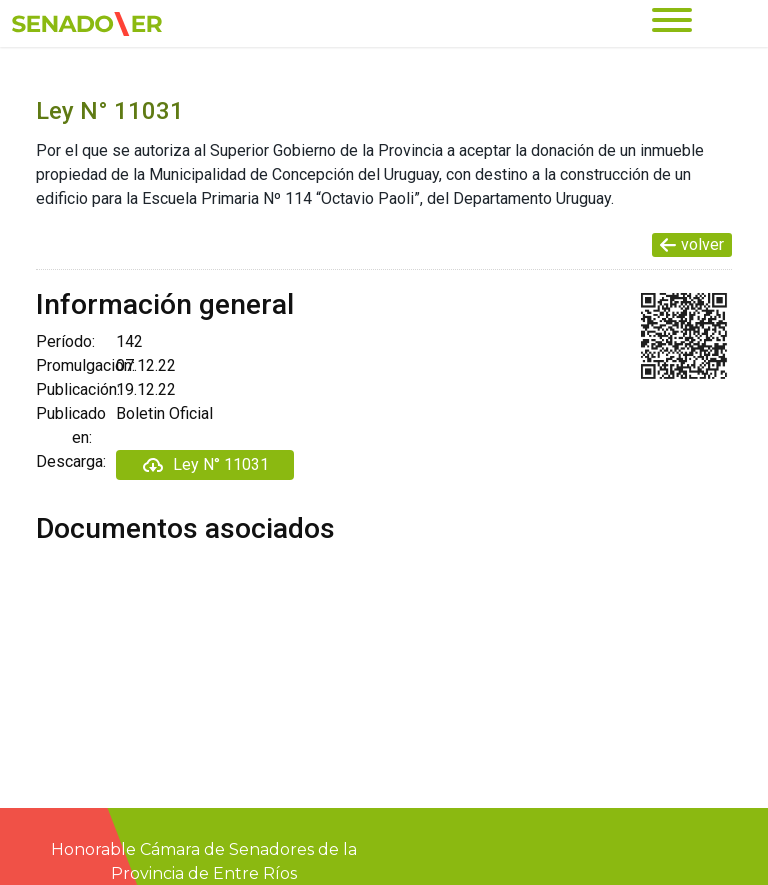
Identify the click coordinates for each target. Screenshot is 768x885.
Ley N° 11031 (205, 465)
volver (692, 244)
